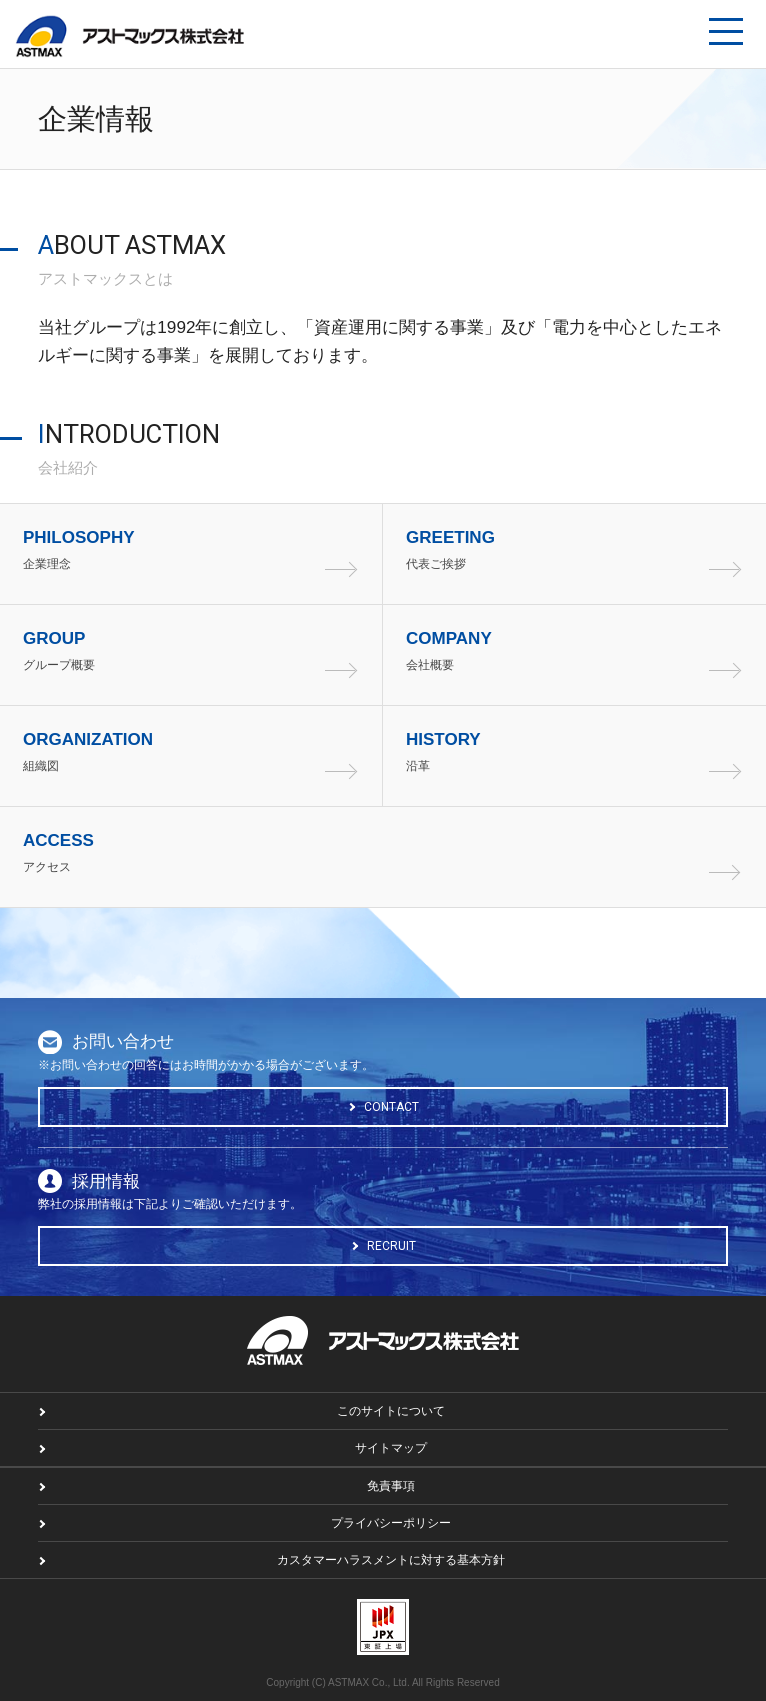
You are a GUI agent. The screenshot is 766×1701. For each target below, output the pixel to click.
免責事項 (391, 1486)
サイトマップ (391, 1448)
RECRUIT (391, 1246)
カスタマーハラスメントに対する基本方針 (391, 1560)
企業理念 (197, 549)
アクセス (383, 852)
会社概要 (580, 650)
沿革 (580, 751)
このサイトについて (391, 1411)
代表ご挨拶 (580, 549)
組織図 (197, 751)
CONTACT (391, 1107)
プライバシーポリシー (391, 1523)
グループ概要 (197, 650)
